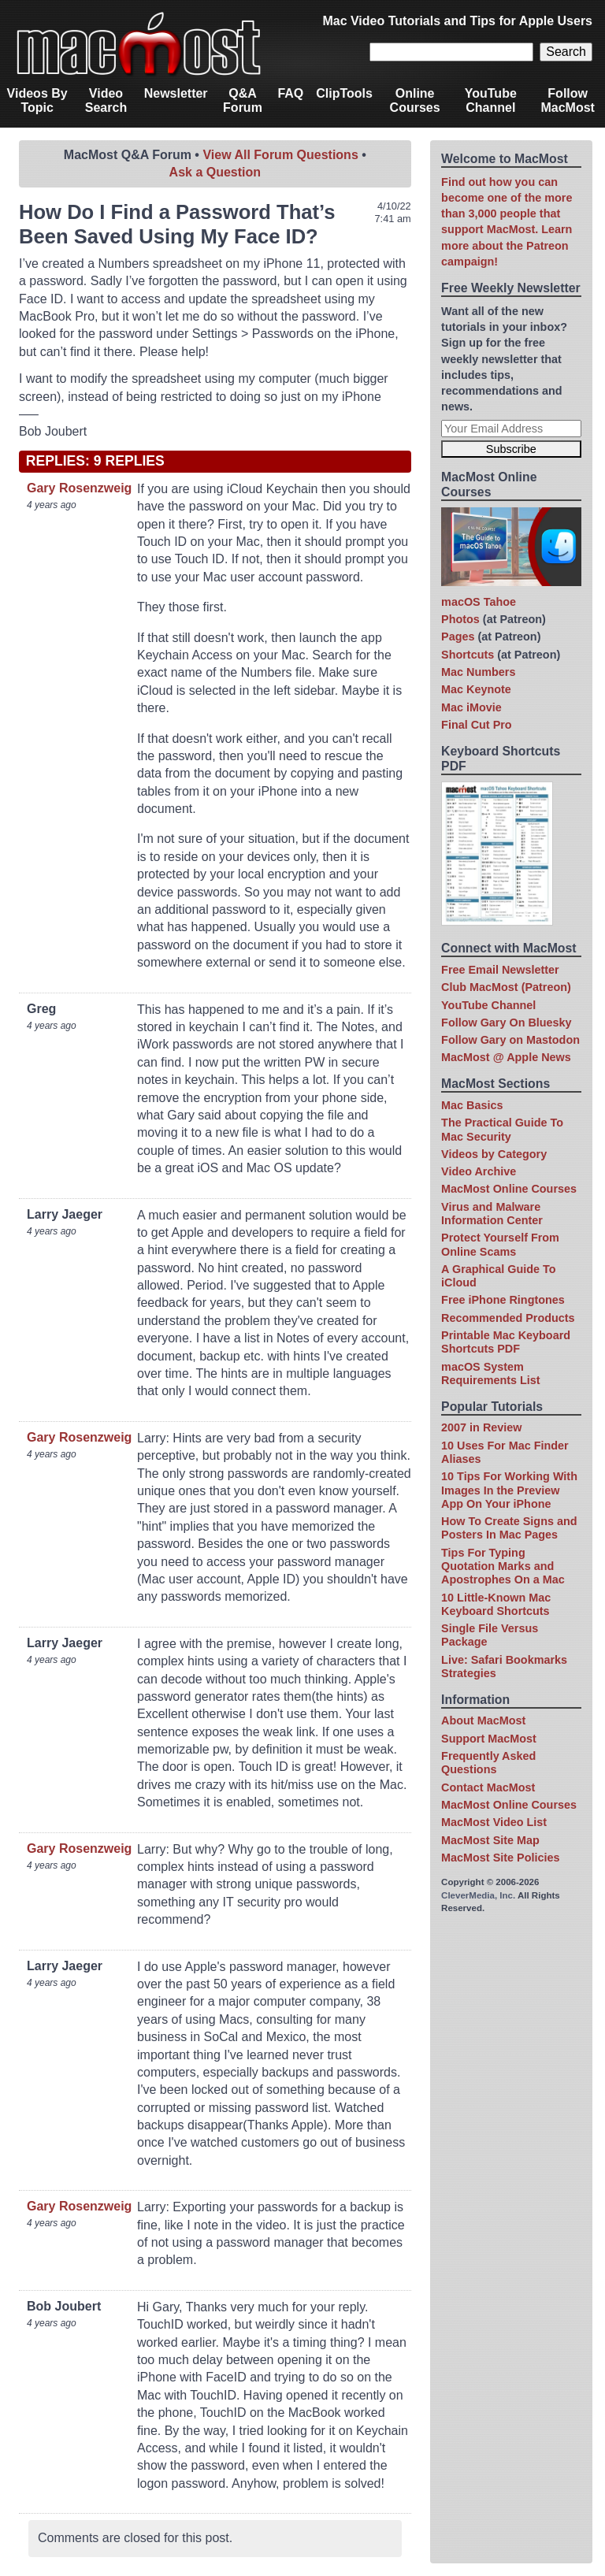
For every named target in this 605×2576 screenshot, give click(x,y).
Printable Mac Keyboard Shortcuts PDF (505, 1342)
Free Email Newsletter (500, 969)
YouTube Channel (491, 100)
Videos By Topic (37, 100)
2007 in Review (481, 1427)
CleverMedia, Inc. (478, 1895)
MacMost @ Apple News (506, 1057)
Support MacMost (488, 1738)
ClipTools (344, 93)
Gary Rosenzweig (79, 488)
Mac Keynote (476, 689)
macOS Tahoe (478, 602)
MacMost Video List (494, 1822)
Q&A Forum (242, 100)
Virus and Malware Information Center (492, 1214)
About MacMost (483, 1720)
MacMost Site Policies (500, 1857)
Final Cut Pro (476, 724)
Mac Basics (472, 1105)
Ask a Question (215, 172)
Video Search (106, 100)
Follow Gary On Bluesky (506, 1022)
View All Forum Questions (280, 154)
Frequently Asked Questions (488, 1763)
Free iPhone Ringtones (503, 1300)
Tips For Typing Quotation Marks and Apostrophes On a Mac (503, 1566)
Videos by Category (494, 1154)
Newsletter (176, 93)
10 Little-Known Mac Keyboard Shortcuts (496, 1604)
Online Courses (415, 100)
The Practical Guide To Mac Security (502, 1129)
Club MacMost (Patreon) (506, 987)
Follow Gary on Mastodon (510, 1040)
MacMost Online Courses (509, 1188)
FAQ (290, 93)
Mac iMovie (471, 707)
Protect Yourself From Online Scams (500, 1244)
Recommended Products (508, 1318)
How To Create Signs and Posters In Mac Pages (509, 1528)
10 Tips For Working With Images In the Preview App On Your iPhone (509, 1490)
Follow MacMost (567, 100)
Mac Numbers (478, 672)
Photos (460, 619)
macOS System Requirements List (490, 1373)
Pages (457, 636)
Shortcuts (467, 654)
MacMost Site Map (490, 1840)
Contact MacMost (488, 1787)
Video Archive (478, 1171)
